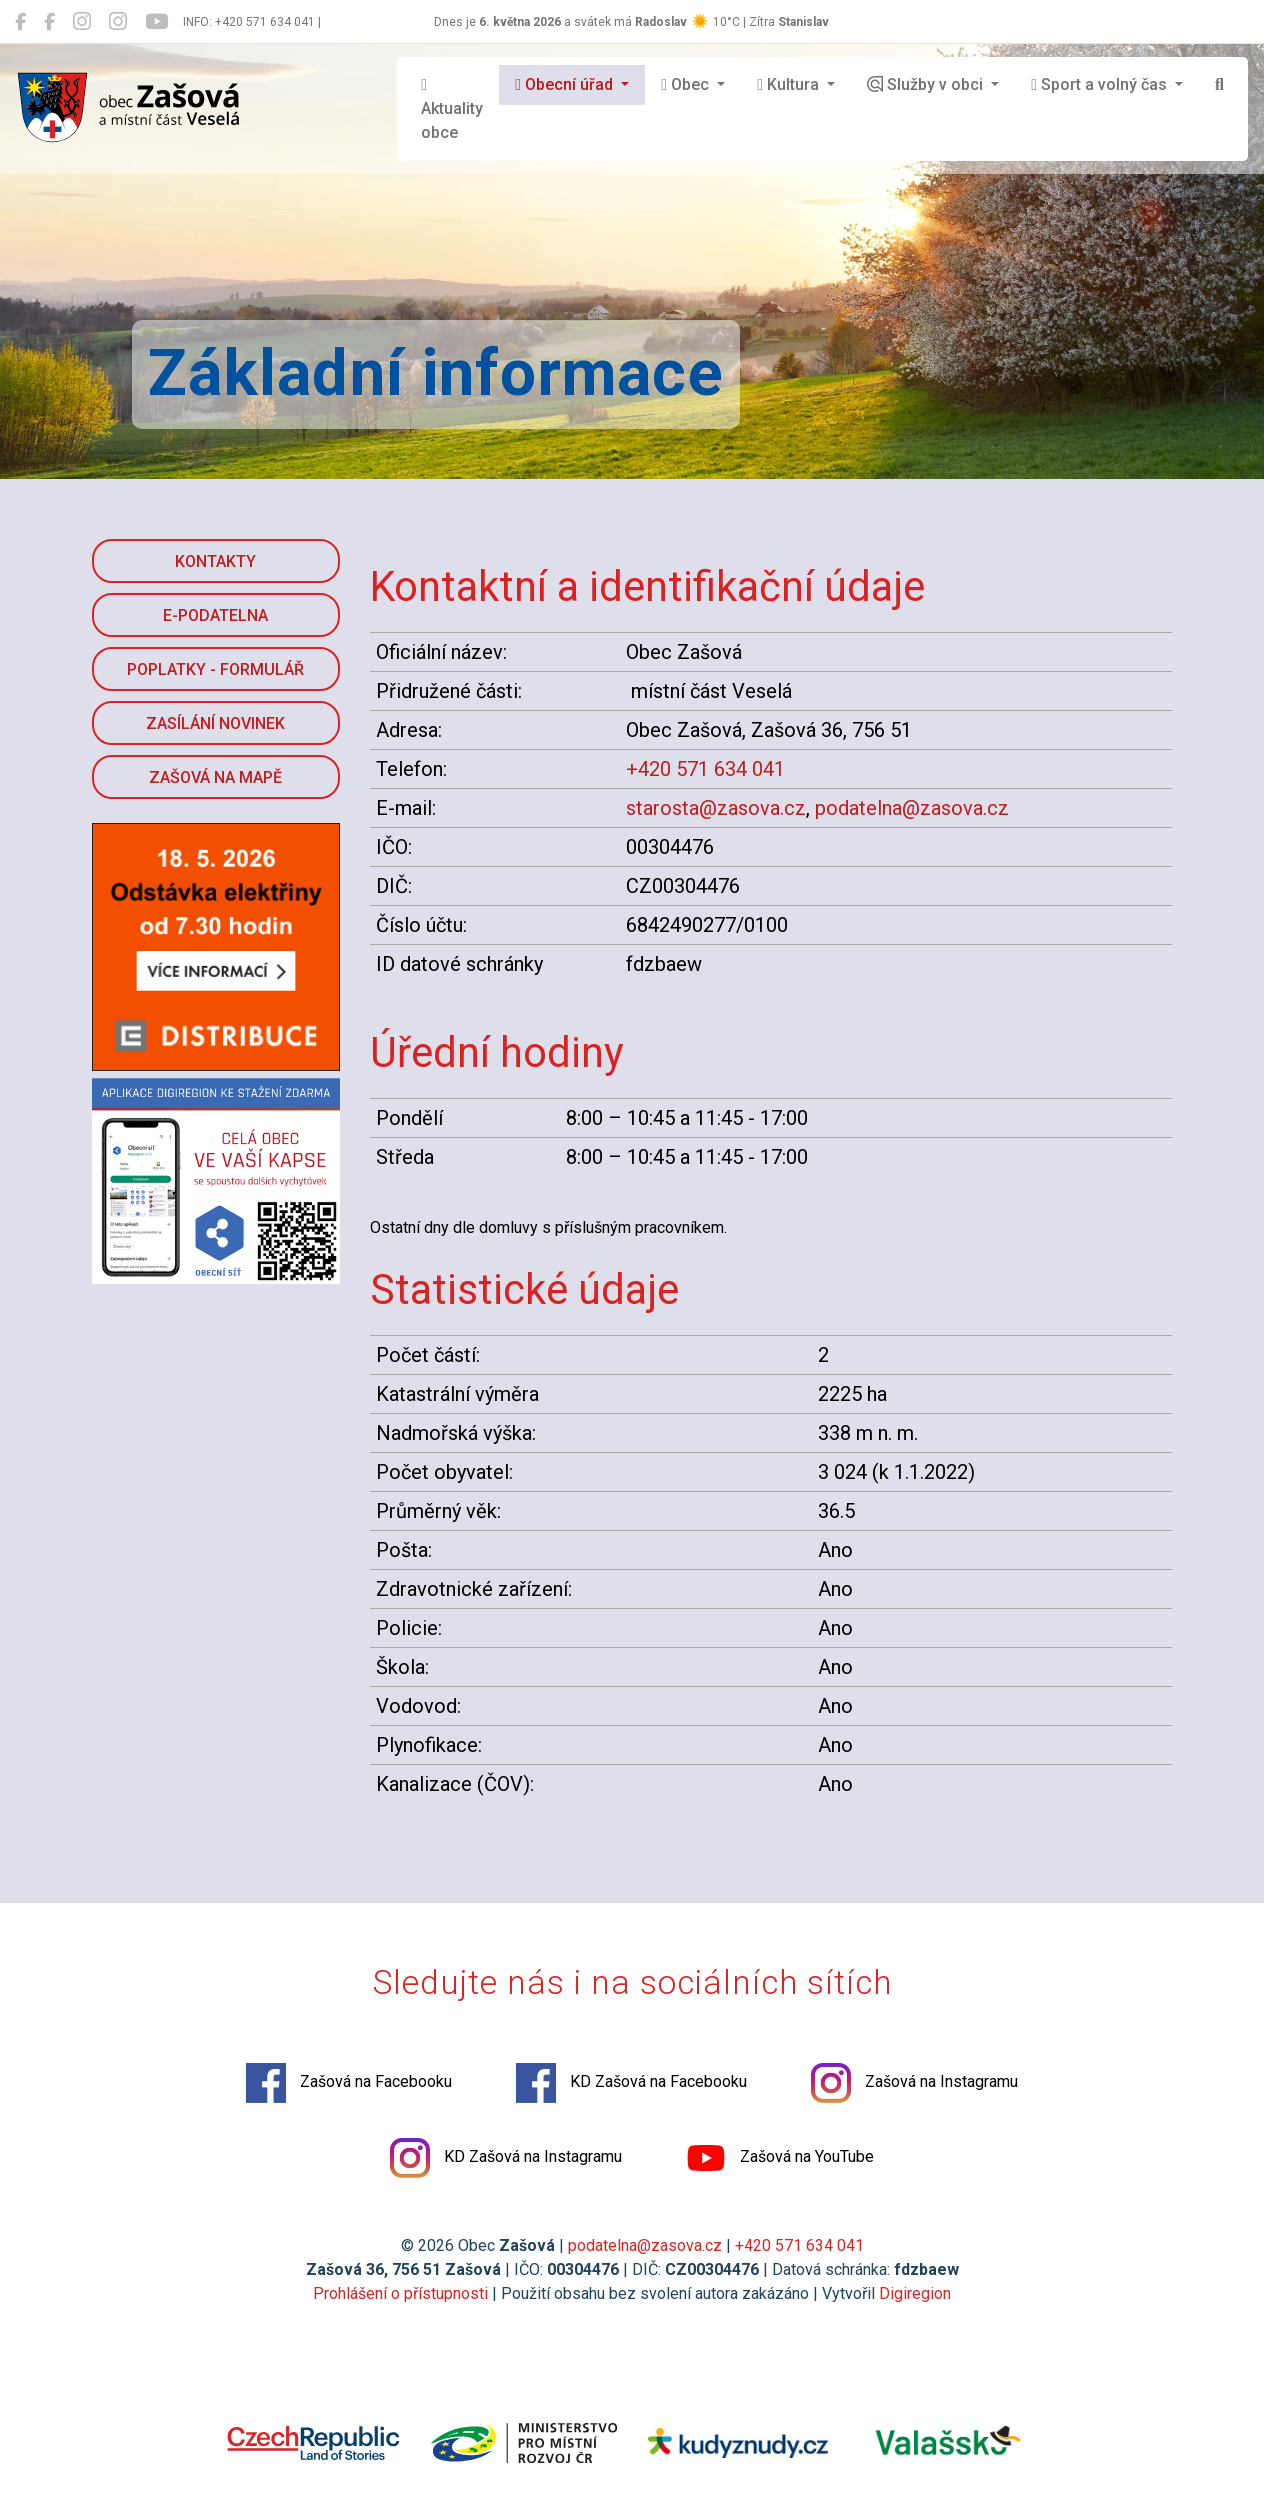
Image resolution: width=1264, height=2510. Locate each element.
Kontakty (215, 561)
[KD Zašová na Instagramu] (118, 22)
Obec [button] (687, 84)
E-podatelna (215, 615)
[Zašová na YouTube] (156, 22)
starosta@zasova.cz (716, 808)
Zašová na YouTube (780, 2158)
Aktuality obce (452, 109)
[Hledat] (1219, 85)
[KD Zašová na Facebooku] (49, 22)
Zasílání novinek (215, 723)
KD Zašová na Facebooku (631, 2083)
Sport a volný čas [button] (1101, 84)
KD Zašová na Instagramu (506, 2158)
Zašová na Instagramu (914, 2083)
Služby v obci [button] (927, 84)
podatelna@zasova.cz (912, 808)
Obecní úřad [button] (566, 84)
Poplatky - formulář (215, 669)
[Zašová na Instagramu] (82, 22)
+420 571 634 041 (705, 769)
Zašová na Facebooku (349, 2083)
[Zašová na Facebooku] (20, 22)
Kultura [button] (790, 84)
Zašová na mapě (215, 777)
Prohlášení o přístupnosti (400, 2293)
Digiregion (915, 2293)
